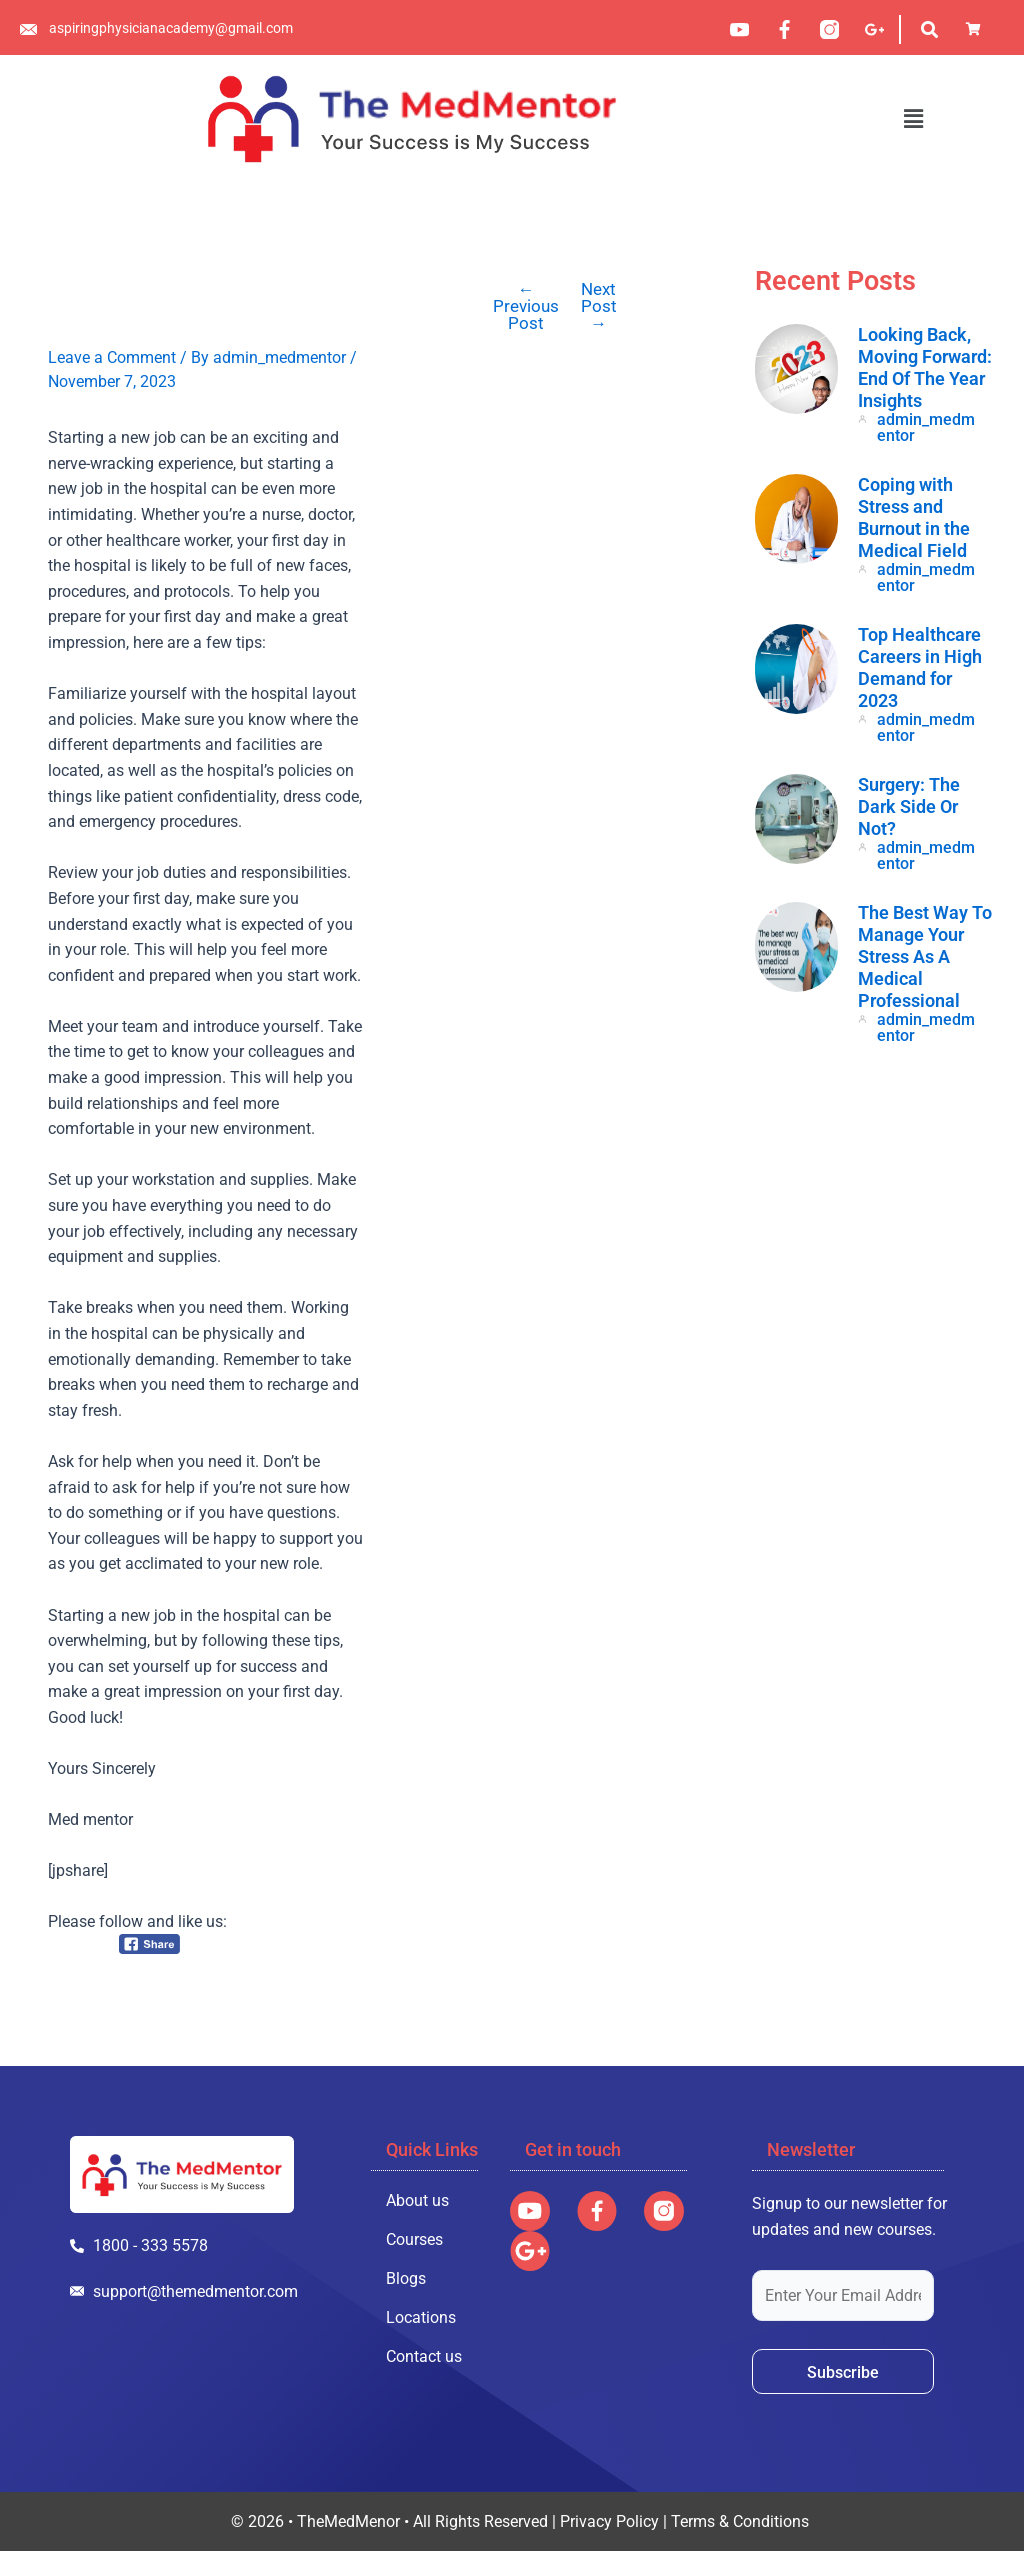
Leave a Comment (112, 357)
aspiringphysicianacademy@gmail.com (171, 28)
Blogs (406, 2278)
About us (417, 2200)
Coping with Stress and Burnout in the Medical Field (914, 517)
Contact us (424, 2356)
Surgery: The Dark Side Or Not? (909, 806)
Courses (414, 2239)
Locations (421, 2317)
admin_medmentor (926, 428)
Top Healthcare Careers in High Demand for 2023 (920, 667)
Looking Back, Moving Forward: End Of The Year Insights (925, 367)
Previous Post (526, 306)
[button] (913, 119)
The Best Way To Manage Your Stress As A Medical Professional (925, 956)
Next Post (599, 306)
